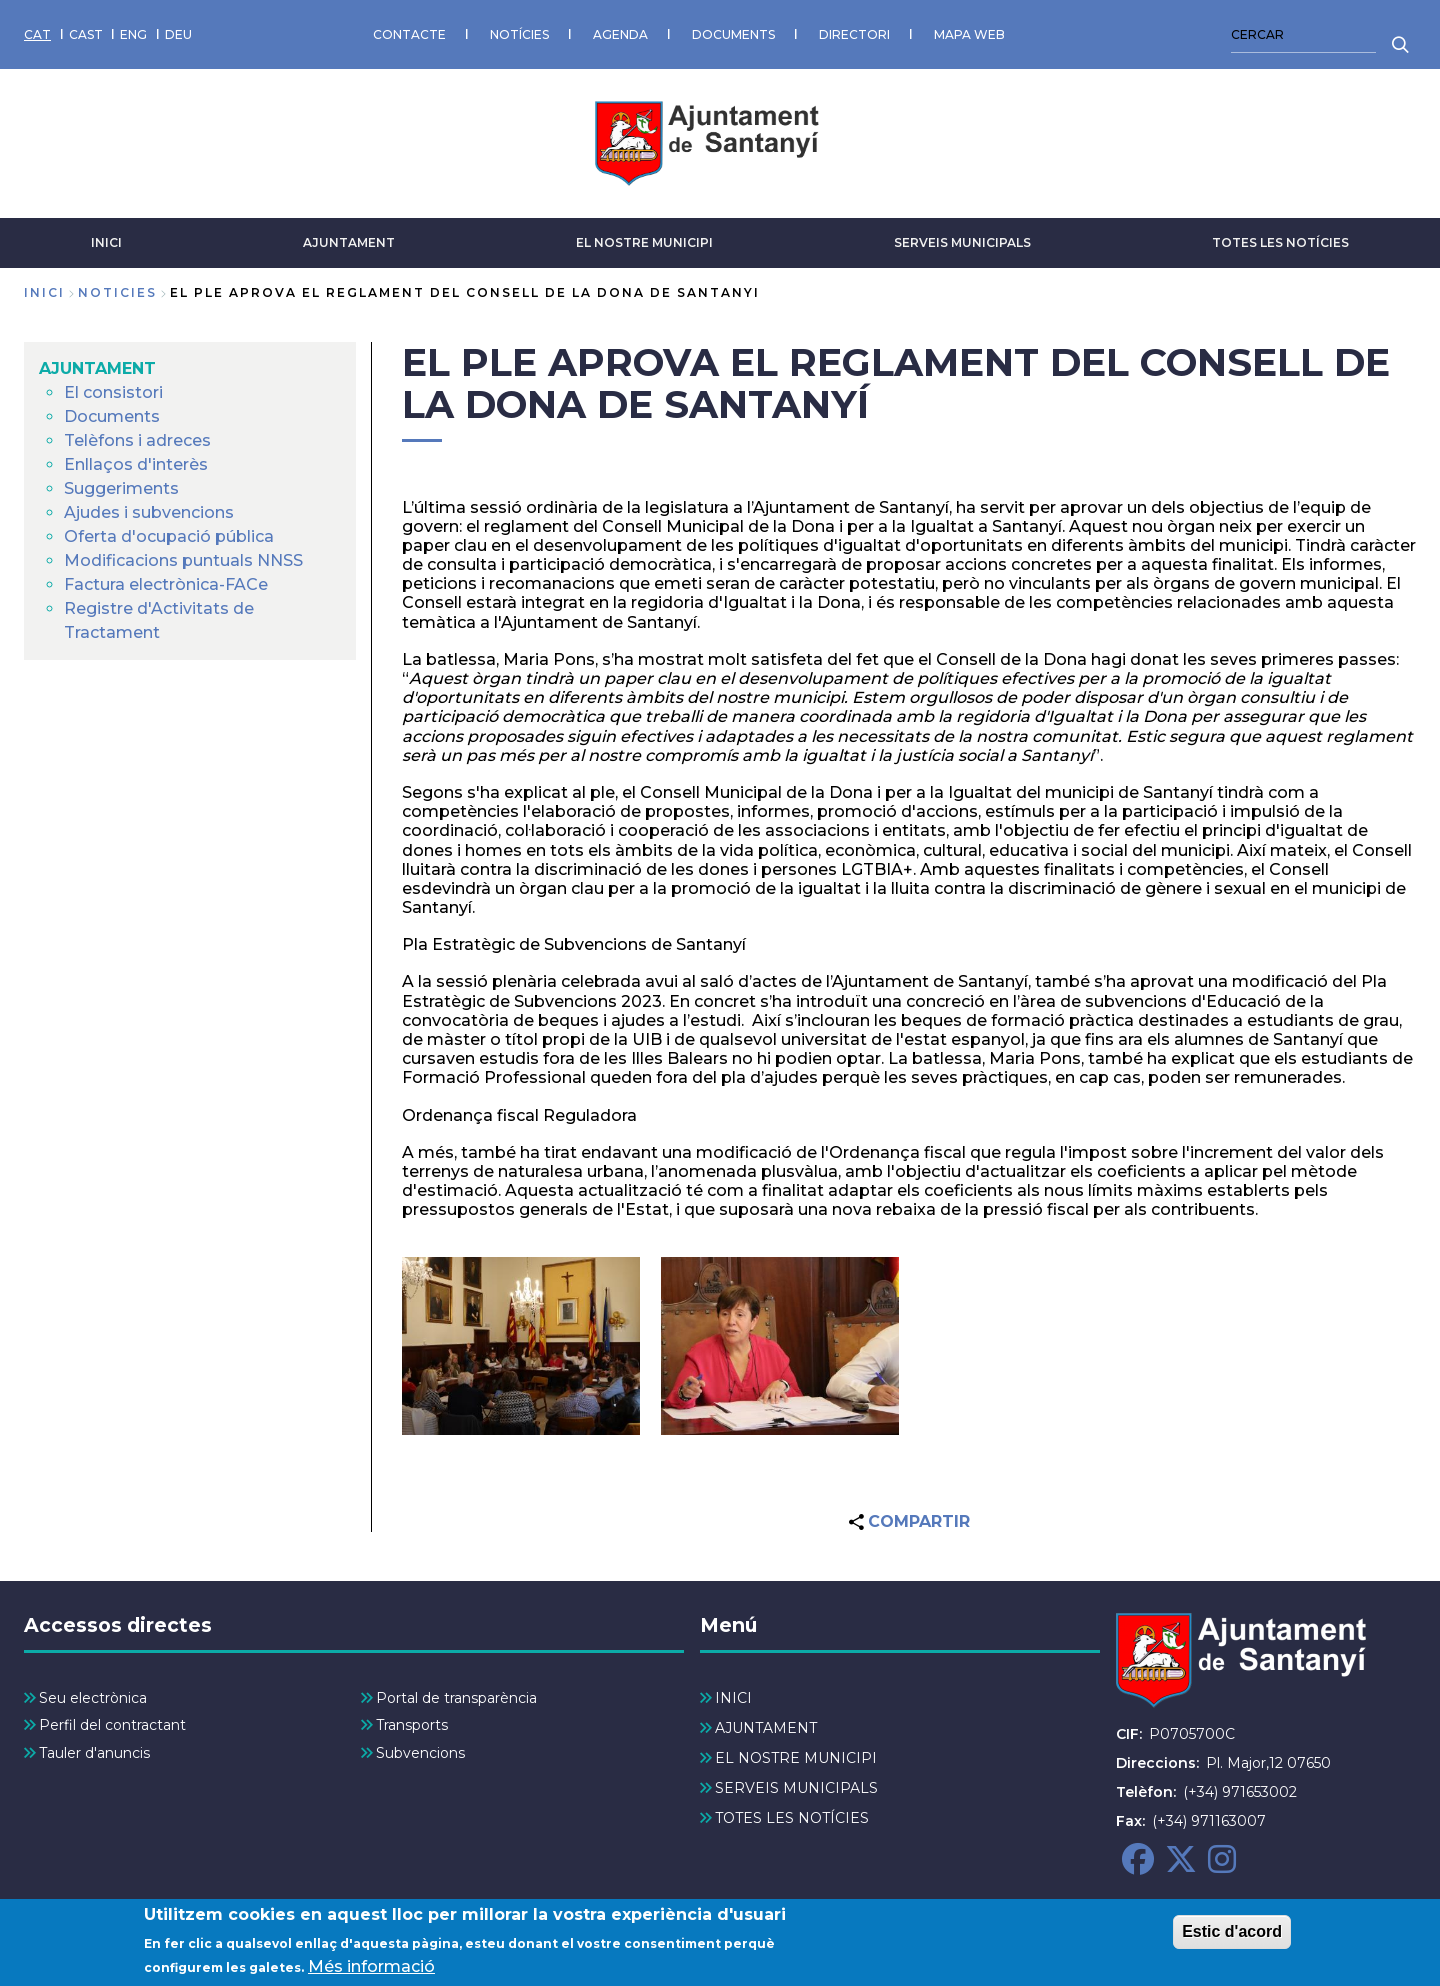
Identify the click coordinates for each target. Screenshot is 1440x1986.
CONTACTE (409, 34)
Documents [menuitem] (112, 416)
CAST (86, 34)
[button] (521, 1346)
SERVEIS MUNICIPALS (962, 242)
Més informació (371, 1970)
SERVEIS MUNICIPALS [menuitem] (796, 1788)
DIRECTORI (854, 34)
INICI (106, 242)
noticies (117, 292)
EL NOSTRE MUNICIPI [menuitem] (796, 1758)
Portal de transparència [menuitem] (456, 1698)
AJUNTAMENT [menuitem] (97, 368)
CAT (37, 34)
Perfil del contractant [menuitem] (112, 1725)
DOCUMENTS (733, 34)
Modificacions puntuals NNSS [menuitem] (183, 560)
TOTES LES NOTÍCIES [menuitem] (792, 1818)
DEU (178, 34)
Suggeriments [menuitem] (121, 488)
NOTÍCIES (519, 34)
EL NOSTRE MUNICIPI (644, 242)
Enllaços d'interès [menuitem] (136, 464)
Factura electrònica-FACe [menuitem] (166, 584)
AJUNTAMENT (349, 242)
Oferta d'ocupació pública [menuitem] (169, 536)
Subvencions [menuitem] (420, 1753)
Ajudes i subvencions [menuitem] (149, 512)
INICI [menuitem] (733, 1698)
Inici (44, 292)
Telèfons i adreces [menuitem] (137, 440)
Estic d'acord (1232, 1935)
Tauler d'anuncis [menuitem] (94, 1753)
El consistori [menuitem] (113, 392)
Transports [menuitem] (412, 1725)
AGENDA (620, 34)
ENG (133, 34)
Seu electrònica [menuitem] (93, 1698)
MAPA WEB (969, 34)
